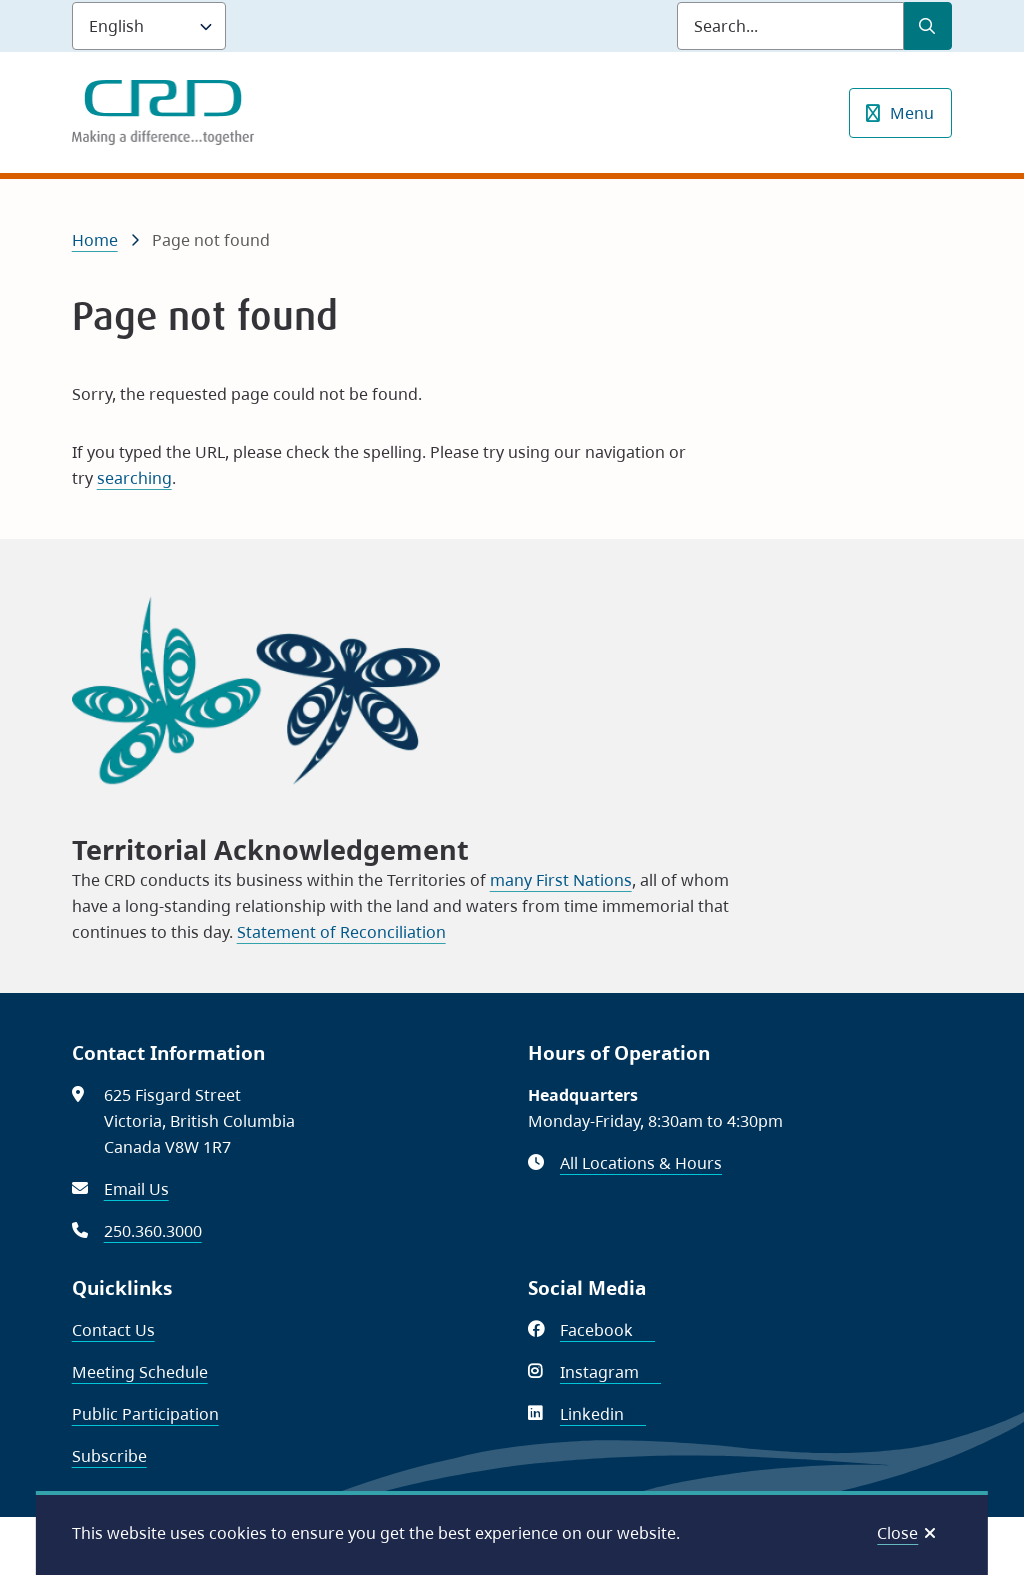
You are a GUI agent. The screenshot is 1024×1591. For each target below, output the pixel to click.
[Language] (149, 26)
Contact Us (113, 1330)
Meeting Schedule (140, 1372)
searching (134, 478)
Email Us (136, 1189)
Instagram (610, 1372)
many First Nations (561, 880)
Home (95, 240)
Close (897, 1533)
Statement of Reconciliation (341, 932)
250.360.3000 (153, 1231)
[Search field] (790, 26)
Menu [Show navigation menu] (912, 113)
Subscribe (109, 1456)
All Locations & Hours (641, 1163)
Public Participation (145, 1414)
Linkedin (603, 1414)
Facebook (607, 1330)
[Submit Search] (928, 26)
